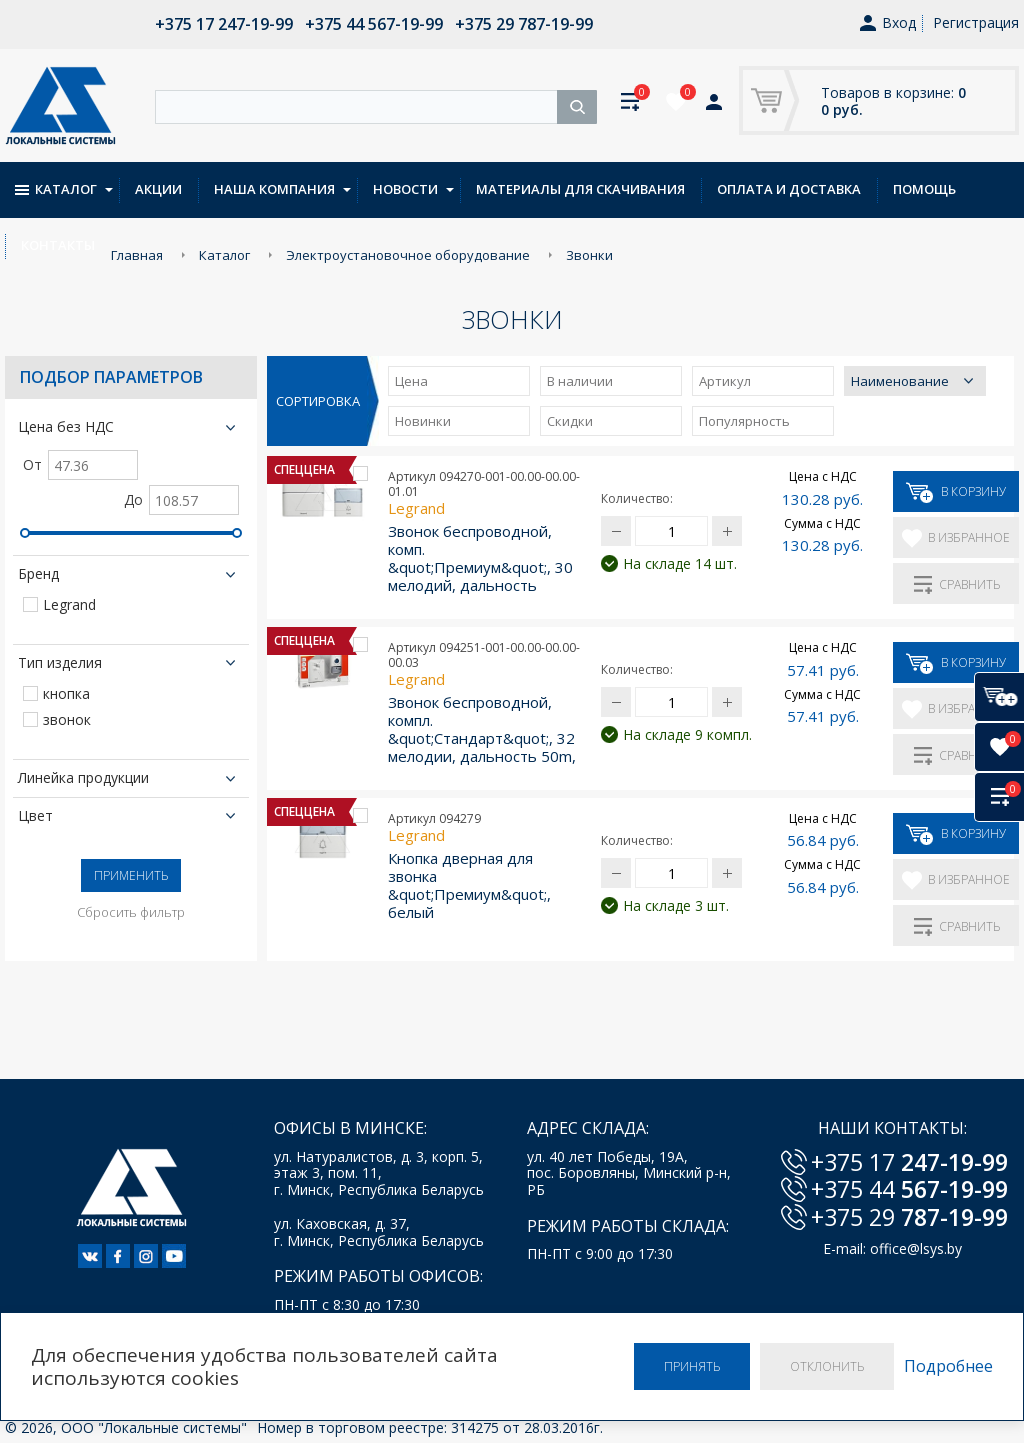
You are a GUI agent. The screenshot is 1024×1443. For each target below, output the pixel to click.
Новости (405, 189)
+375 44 (909, 1189)
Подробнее (948, 1366)
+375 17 (909, 1162)
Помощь (924, 189)
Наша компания (274, 189)
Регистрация (976, 22)
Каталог (56, 189)
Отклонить (827, 1366)
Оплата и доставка (789, 189)
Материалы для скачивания (580, 189)
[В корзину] (999, 697)
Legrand (69, 605)
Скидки (570, 421)
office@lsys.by (916, 1249)
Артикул (725, 381)
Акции (158, 189)
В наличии (580, 381)
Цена (411, 381)
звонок (67, 720)
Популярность (744, 421)
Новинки (423, 421)
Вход (888, 23)
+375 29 (909, 1217)
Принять (692, 1366)
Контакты (58, 245)
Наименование (900, 381)
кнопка (66, 694)
